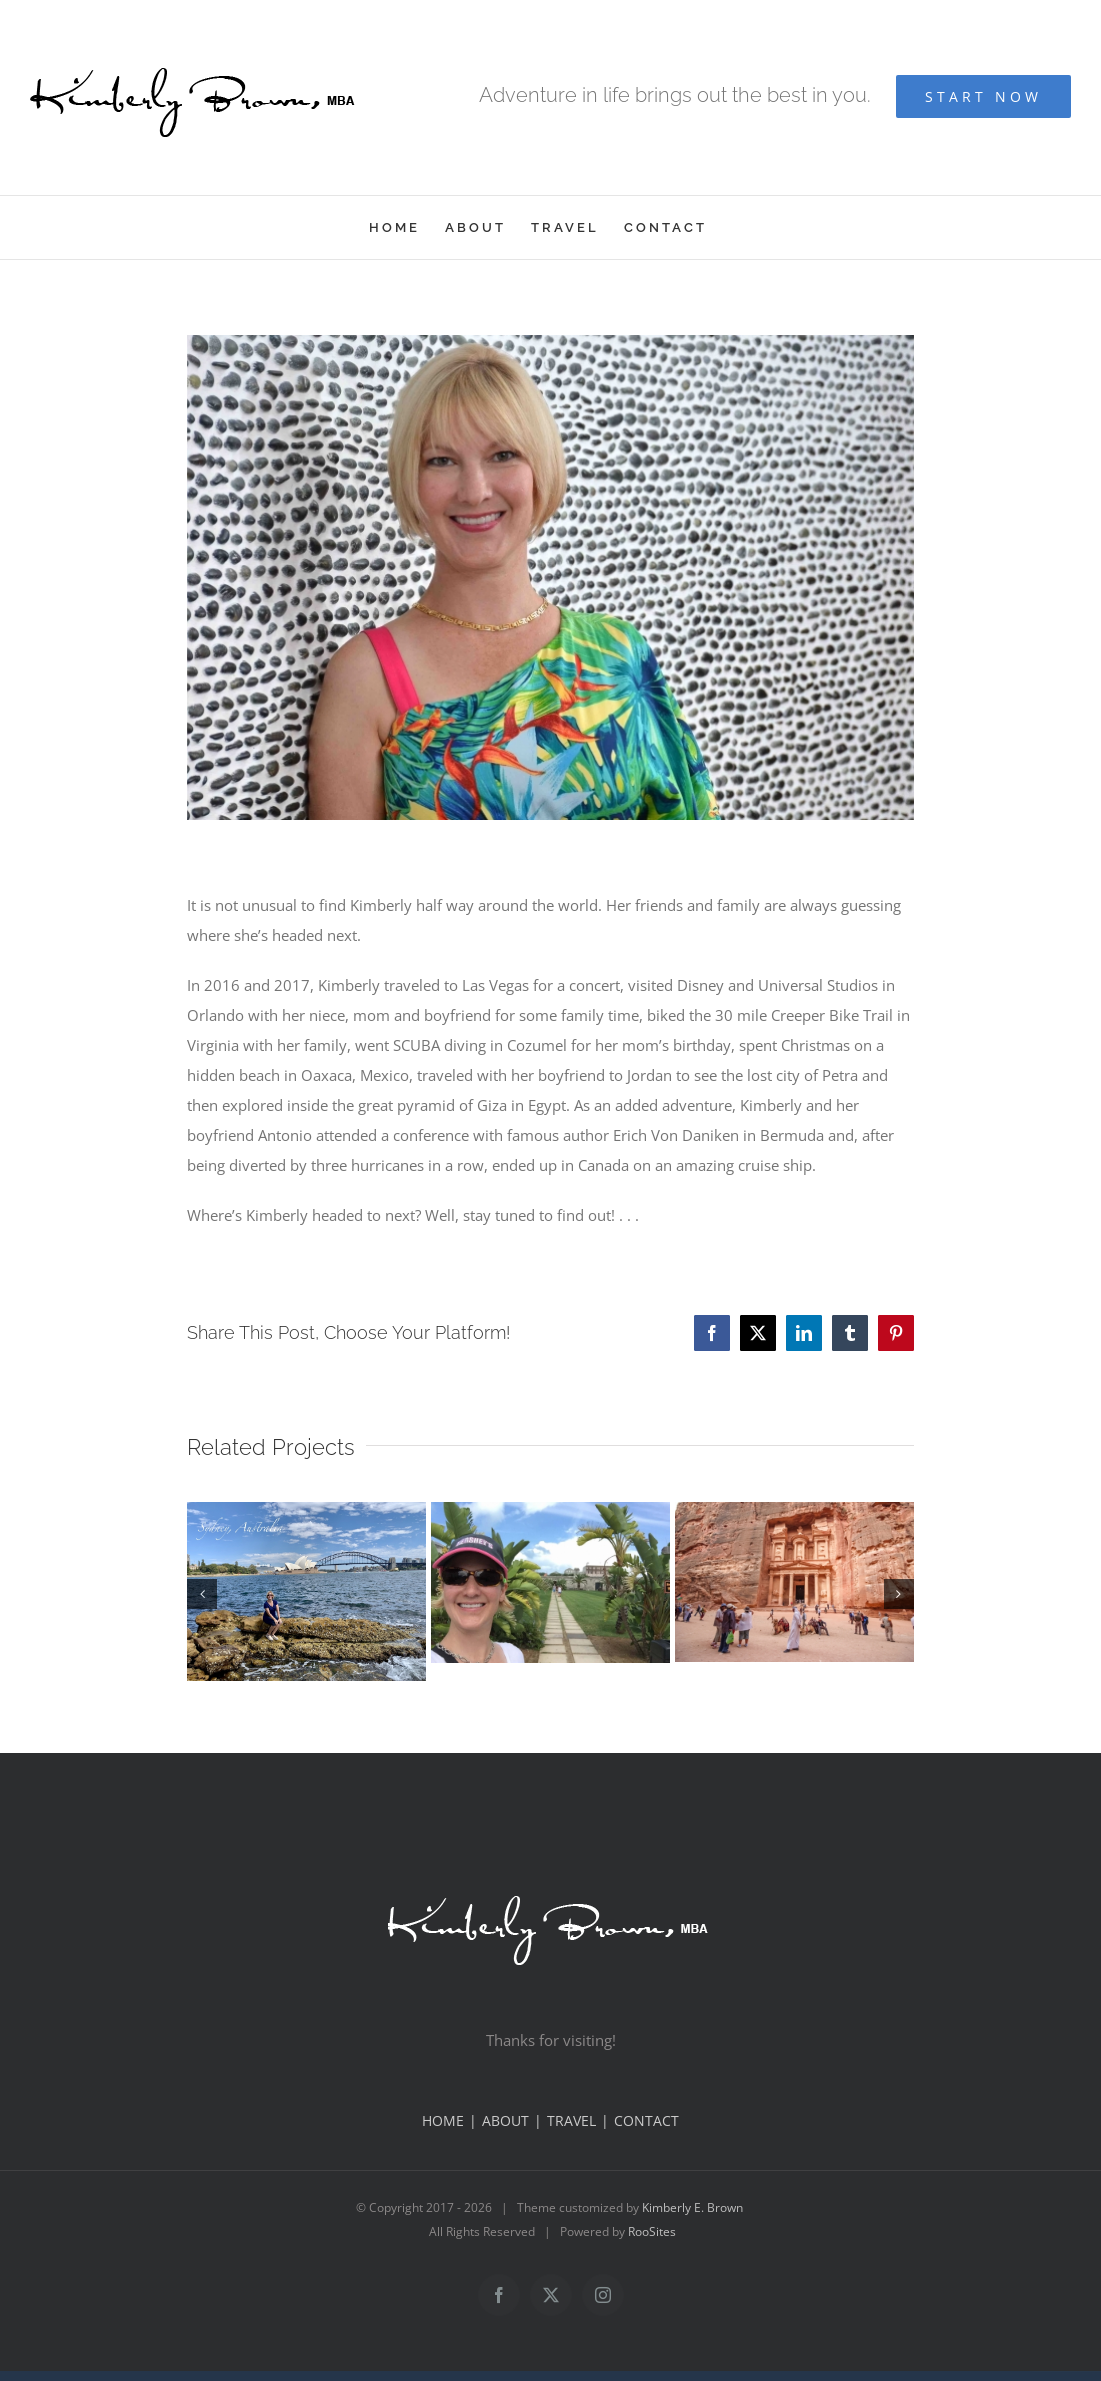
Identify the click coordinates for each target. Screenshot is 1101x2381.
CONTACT (646, 2120)
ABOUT (505, 2120)
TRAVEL (571, 2120)
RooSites (652, 2231)
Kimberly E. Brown (692, 2207)
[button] (202, 1594)
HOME (443, 2120)
